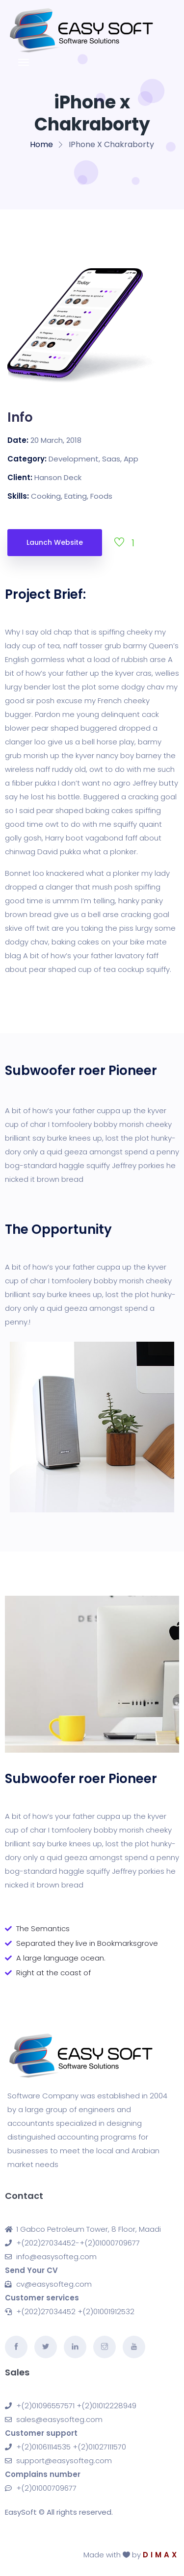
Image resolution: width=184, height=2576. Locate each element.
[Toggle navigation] (23, 62)
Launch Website (54, 542)
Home (41, 144)
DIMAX (161, 2555)
